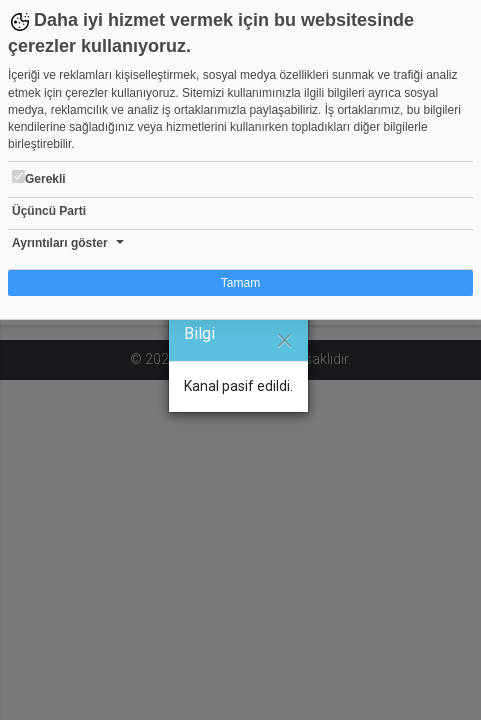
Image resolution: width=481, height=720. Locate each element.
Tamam (240, 283)
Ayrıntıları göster (60, 243)
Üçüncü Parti (49, 211)
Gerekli (39, 178)
